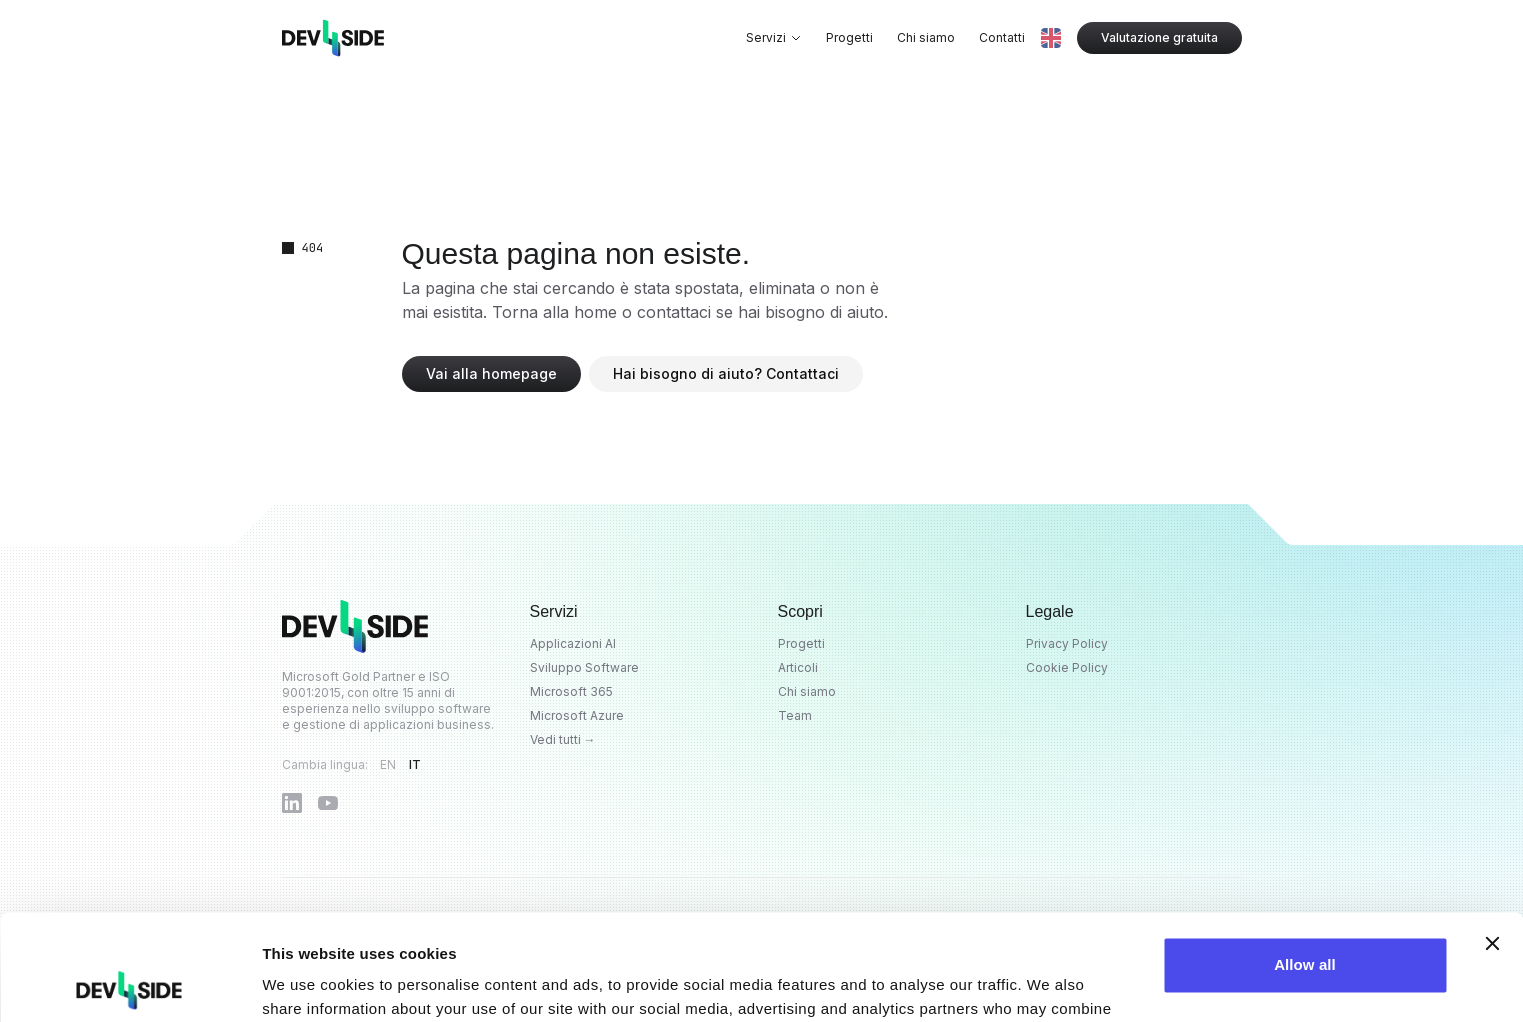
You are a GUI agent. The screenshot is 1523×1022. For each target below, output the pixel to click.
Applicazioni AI (573, 643)
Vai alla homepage (491, 373)
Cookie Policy (1067, 667)
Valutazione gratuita (1159, 37)
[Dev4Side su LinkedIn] (292, 803)
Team (795, 715)
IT (415, 764)
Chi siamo (926, 37)
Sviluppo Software (584, 667)
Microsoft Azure (577, 715)
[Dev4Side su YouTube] (328, 803)
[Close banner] (1492, 838)
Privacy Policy (1067, 643)
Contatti (1002, 37)
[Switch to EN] (1051, 38)
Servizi (774, 37)
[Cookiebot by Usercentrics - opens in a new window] (129, 983)
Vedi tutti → (563, 739)
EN (388, 764)
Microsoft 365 (571, 691)
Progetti (849, 37)
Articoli (798, 667)
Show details (308, 982)
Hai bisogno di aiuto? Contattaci (726, 373)
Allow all (1305, 859)
